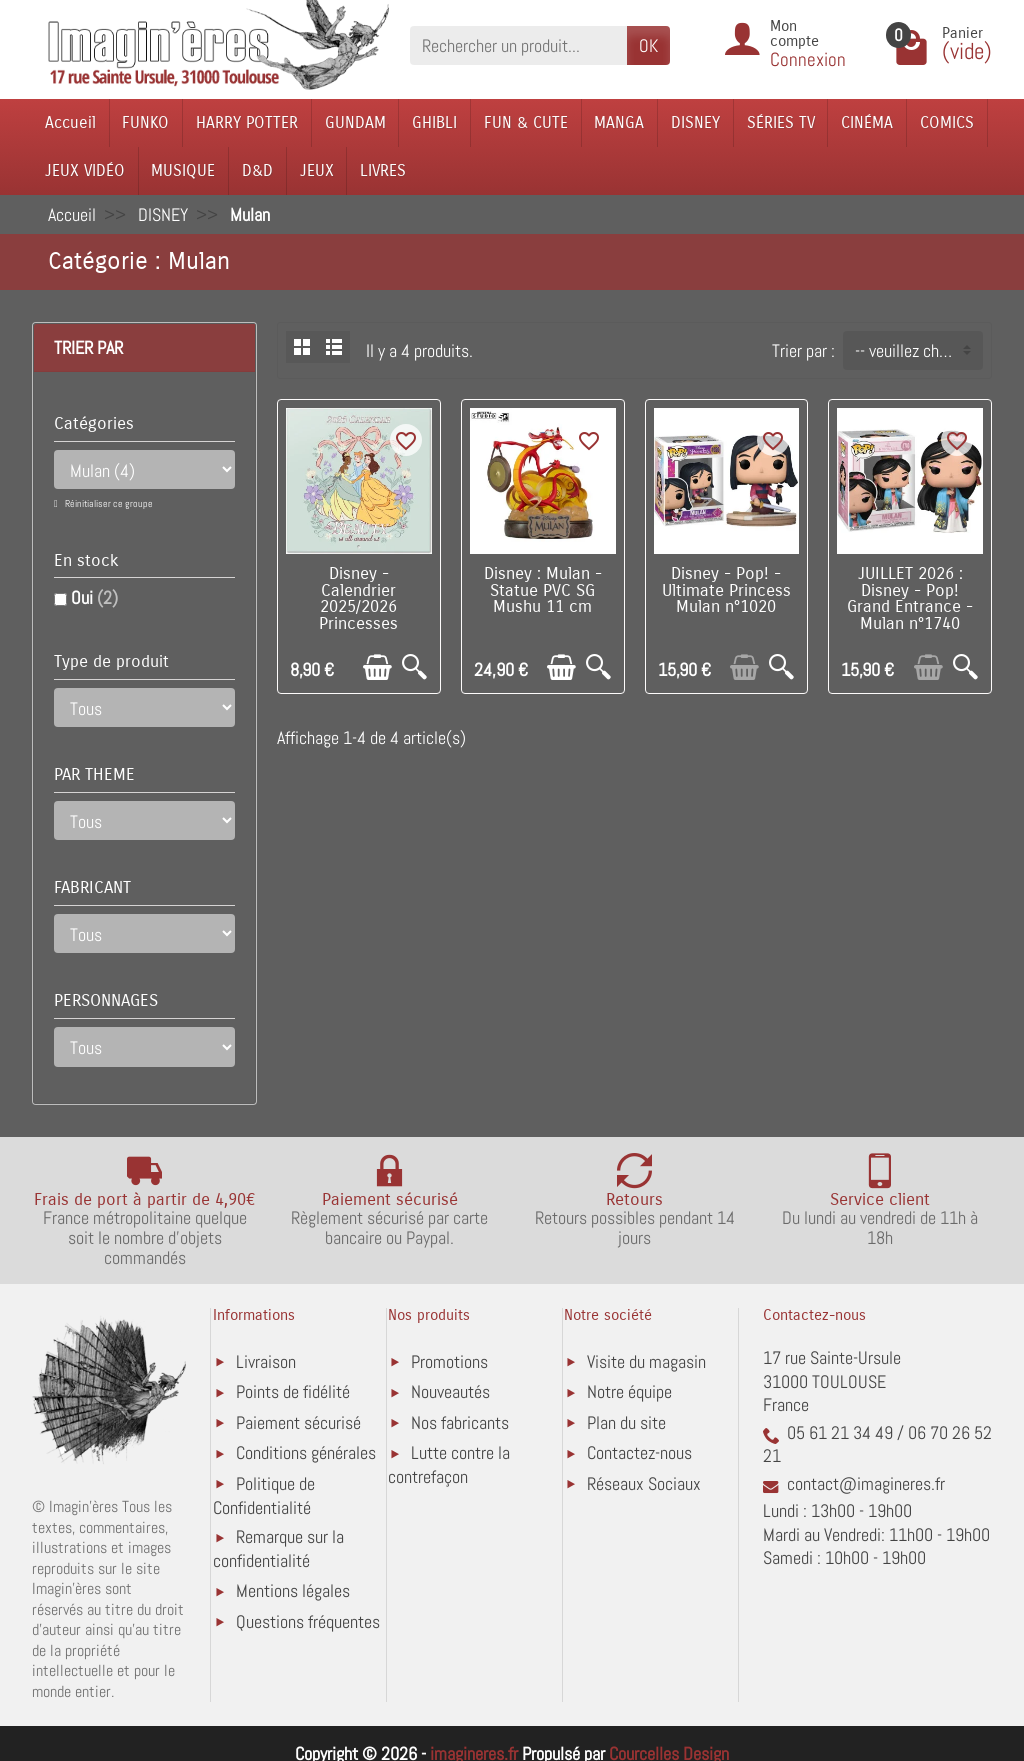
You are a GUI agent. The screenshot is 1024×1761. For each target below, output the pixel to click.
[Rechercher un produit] (518, 45)
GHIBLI (434, 122)
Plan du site (626, 1422)
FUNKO (145, 122)
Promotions (449, 1361)
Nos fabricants (460, 1422)
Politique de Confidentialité (264, 1495)
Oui (94, 597)
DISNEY (695, 122)
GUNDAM (355, 122)
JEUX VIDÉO (85, 170)
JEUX (317, 170)
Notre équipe (629, 1391)
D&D (257, 170)
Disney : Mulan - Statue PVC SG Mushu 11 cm (543, 591)
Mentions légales (293, 1590)
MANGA (619, 122)
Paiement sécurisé (298, 1422)
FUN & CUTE (526, 122)
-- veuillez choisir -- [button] (918, 350)
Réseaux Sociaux (644, 1483)
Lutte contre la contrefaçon (449, 1464)
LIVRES (383, 170)
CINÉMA (867, 122)
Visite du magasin (646, 1361)
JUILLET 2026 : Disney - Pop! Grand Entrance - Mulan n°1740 (910, 599)
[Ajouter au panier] (377, 667)
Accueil (70, 122)
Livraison (266, 1361)
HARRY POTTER (247, 122)
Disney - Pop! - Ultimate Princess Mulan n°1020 (726, 591)
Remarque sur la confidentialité (278, 1548)
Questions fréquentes (308, 1621)
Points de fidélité (293, 1391)
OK (648, 45)
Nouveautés (450, 1391)
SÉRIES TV (781, 122)
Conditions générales (306, 1452)
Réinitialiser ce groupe (108, 503)
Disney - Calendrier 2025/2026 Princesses (358, 599)
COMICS (947, 122)
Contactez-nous (639, 1452)
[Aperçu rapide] (414, 667)
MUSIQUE (183, 170)
